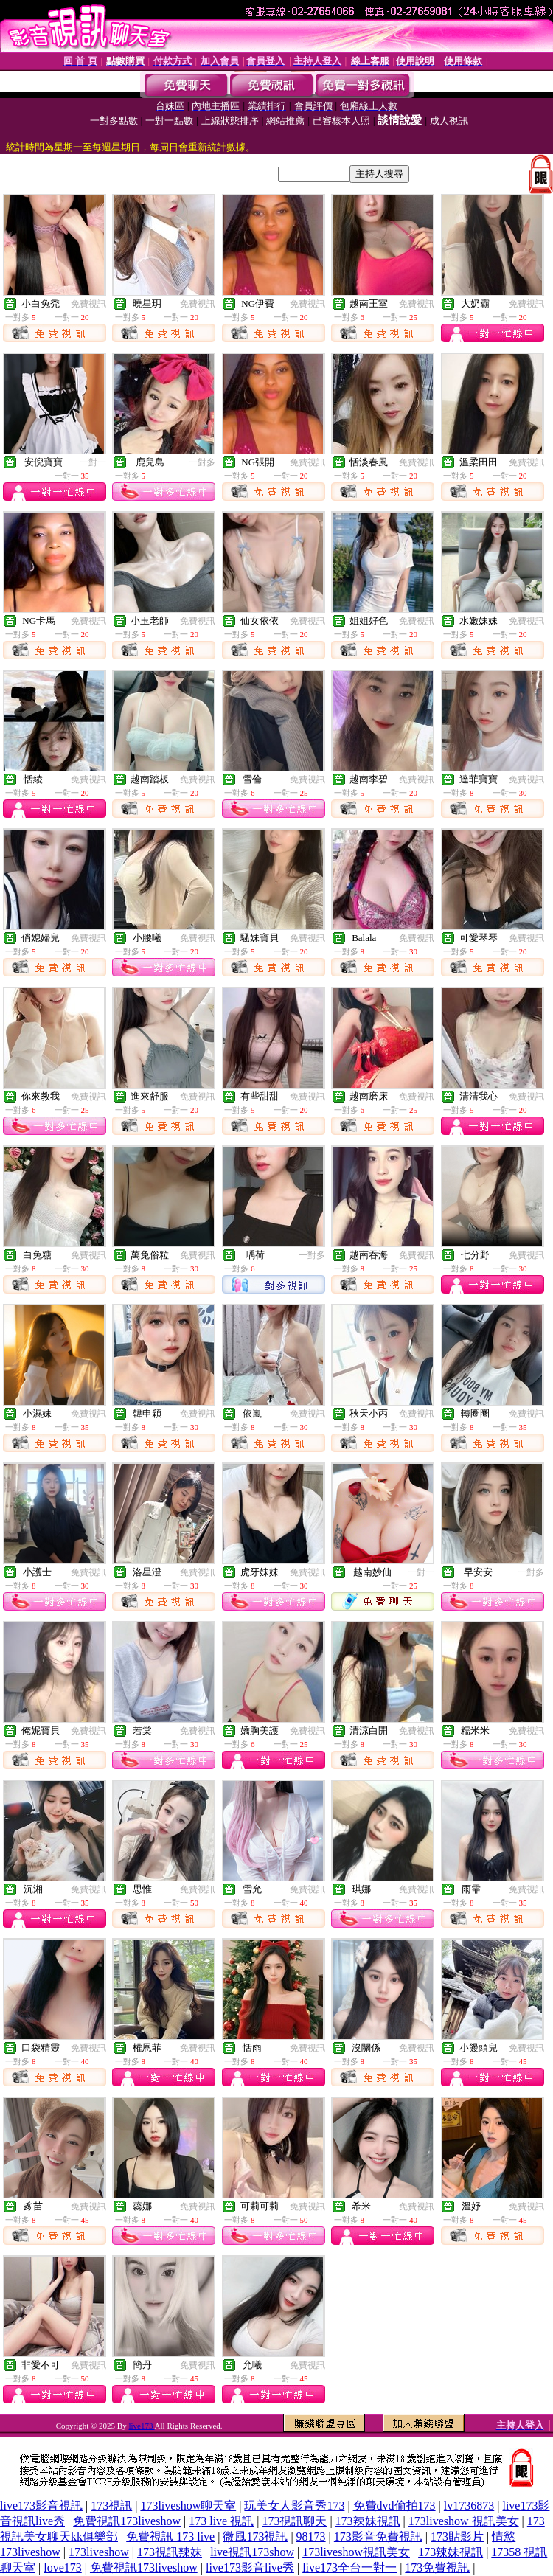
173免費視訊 (437, 2567)
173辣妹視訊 (367, 2521)
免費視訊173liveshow (127, 2521)
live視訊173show (252, 2552)
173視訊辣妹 (169, 2552)
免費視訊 (88, 304)
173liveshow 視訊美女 (463, 2521)
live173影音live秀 (250, 2567)
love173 (63, 2567)
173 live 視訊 (221, 2521)
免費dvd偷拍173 (394, 2505)
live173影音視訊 (41, 2505)
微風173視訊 (255, 2536)
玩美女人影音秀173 (294, 2505)
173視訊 (111, 2505)
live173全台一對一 (349, 2567)
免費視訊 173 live (170, 2536)
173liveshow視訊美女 (356, 2552)
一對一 (93, 462)
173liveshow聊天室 (188, 2505)
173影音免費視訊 (378, 2536)
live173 (141, 2425)
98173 (311, 2536)
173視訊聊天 (294, 2521)
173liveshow (99, 2552)
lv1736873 (469, 2505)
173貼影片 (457, 2536)
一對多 (202, 462)
